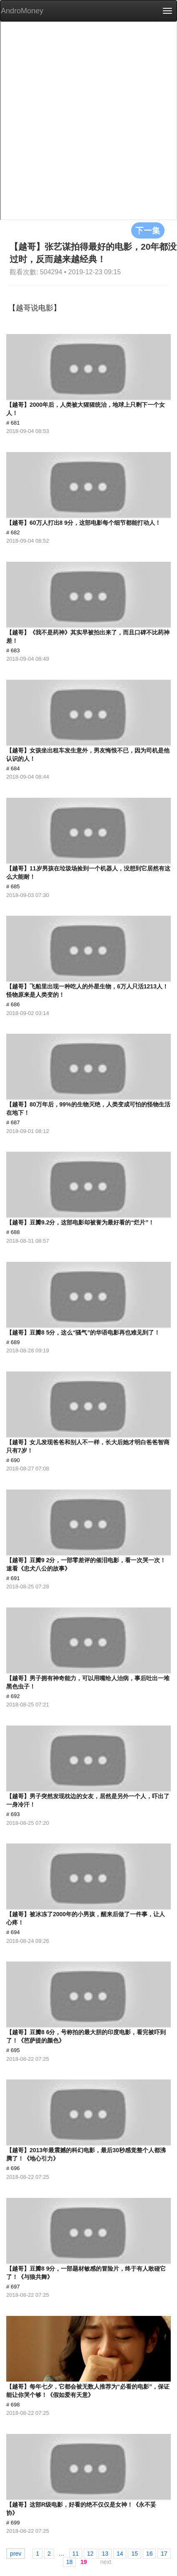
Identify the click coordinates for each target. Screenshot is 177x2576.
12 (90, 2553)
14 (120, 2553)
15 (134, 2553)
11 (75, 2553)
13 (105, 2553)
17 (164, 2553)
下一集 (147, 230)
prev (15, 2553)
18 (69, 2562)
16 (149, 2553)
